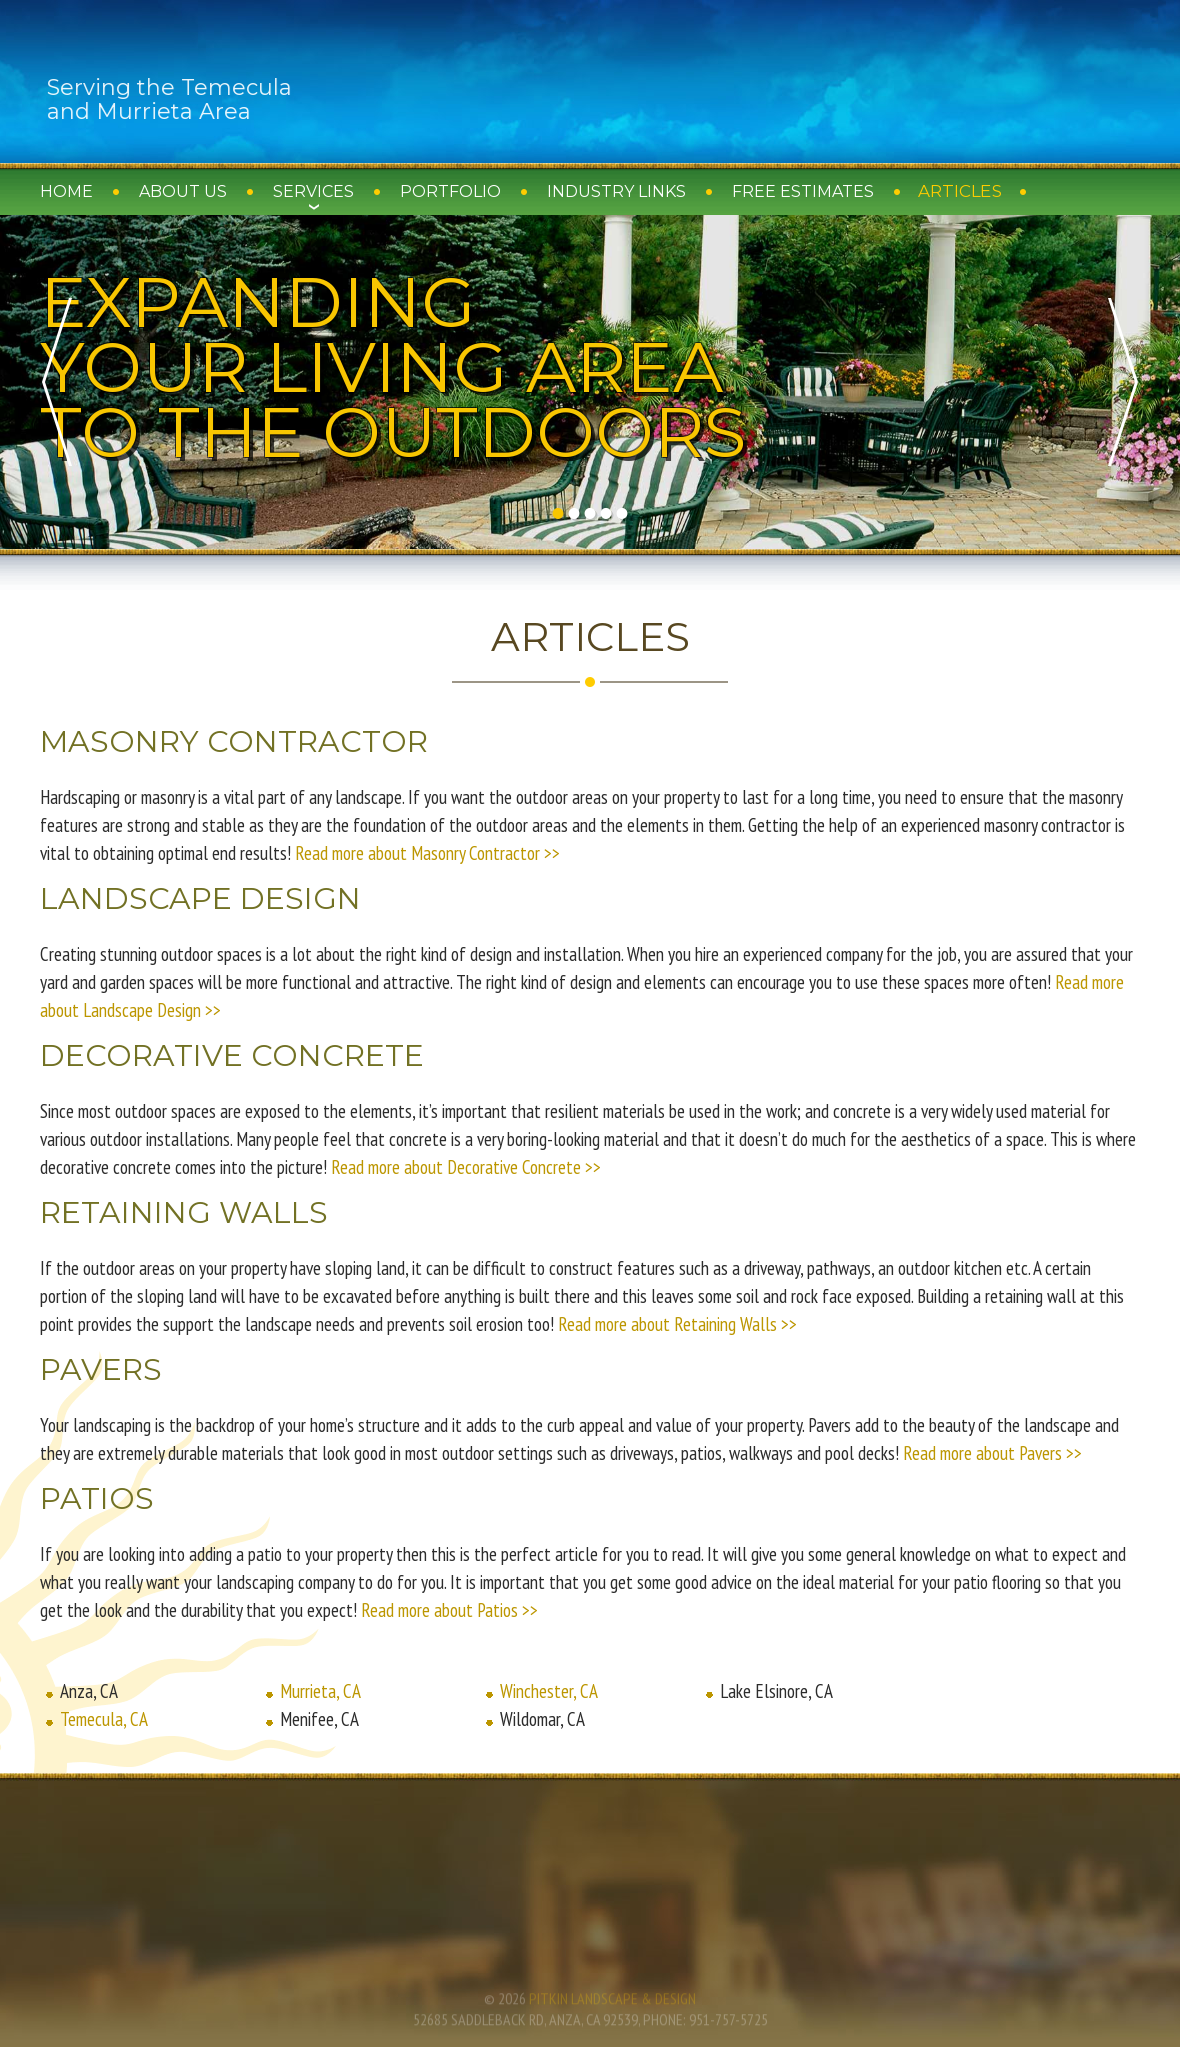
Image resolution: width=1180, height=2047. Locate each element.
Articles (960, 192)
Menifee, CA (319, 1719)
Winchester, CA (549, 1691)
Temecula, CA (104, 1719)
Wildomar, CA (542, 1719)
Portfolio (450, 191)
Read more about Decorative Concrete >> (466, 1167)
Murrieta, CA (320, 1691)
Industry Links (616, 191)
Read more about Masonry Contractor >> (427, 853)
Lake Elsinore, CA (776, 1691)
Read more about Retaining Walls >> (677, 1324)
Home (66, 191)
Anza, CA (89, 1691)
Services (313, 191)
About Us (183, 191)
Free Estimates (803, 191)
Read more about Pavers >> (992, 1453)
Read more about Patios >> (449, 1610)
